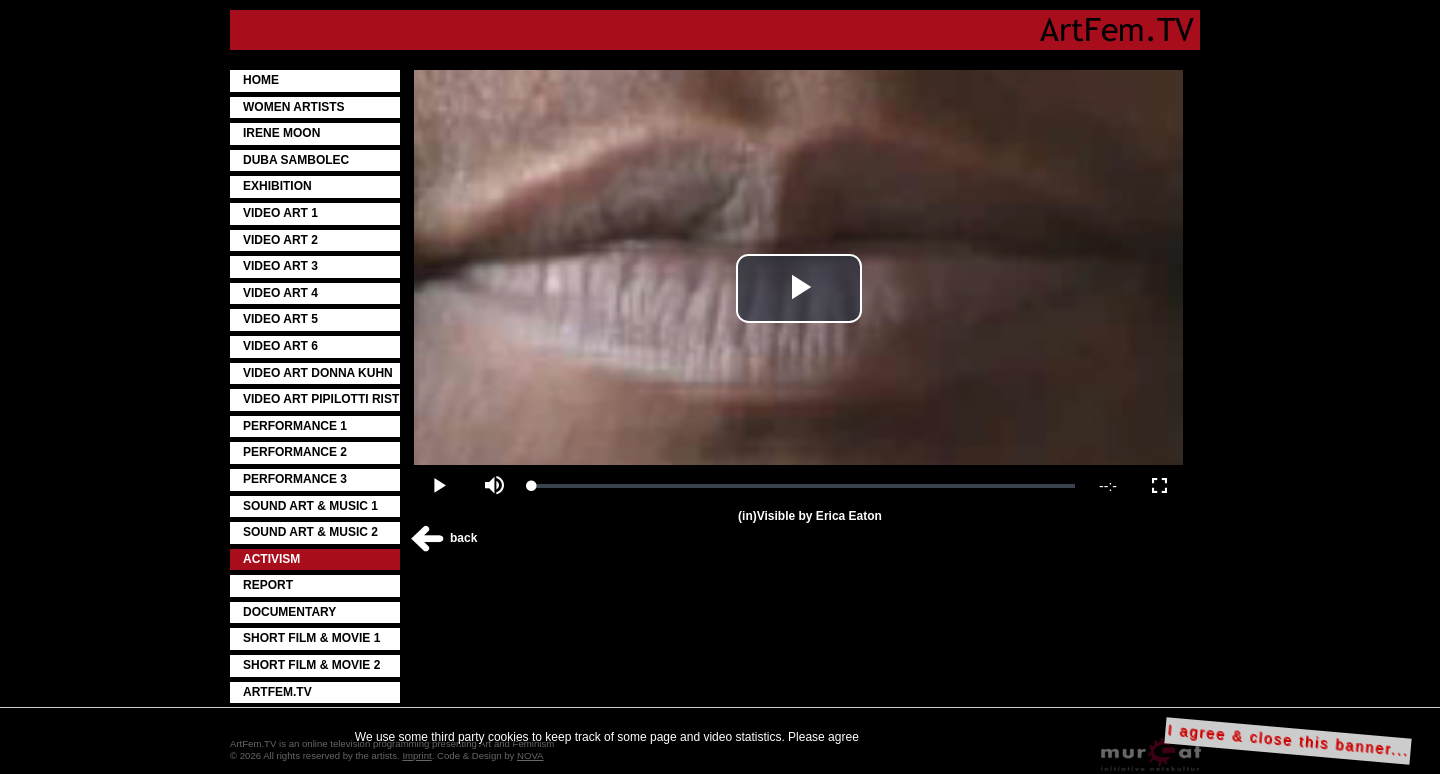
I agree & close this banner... (1288, 740)
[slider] (803, 486)
